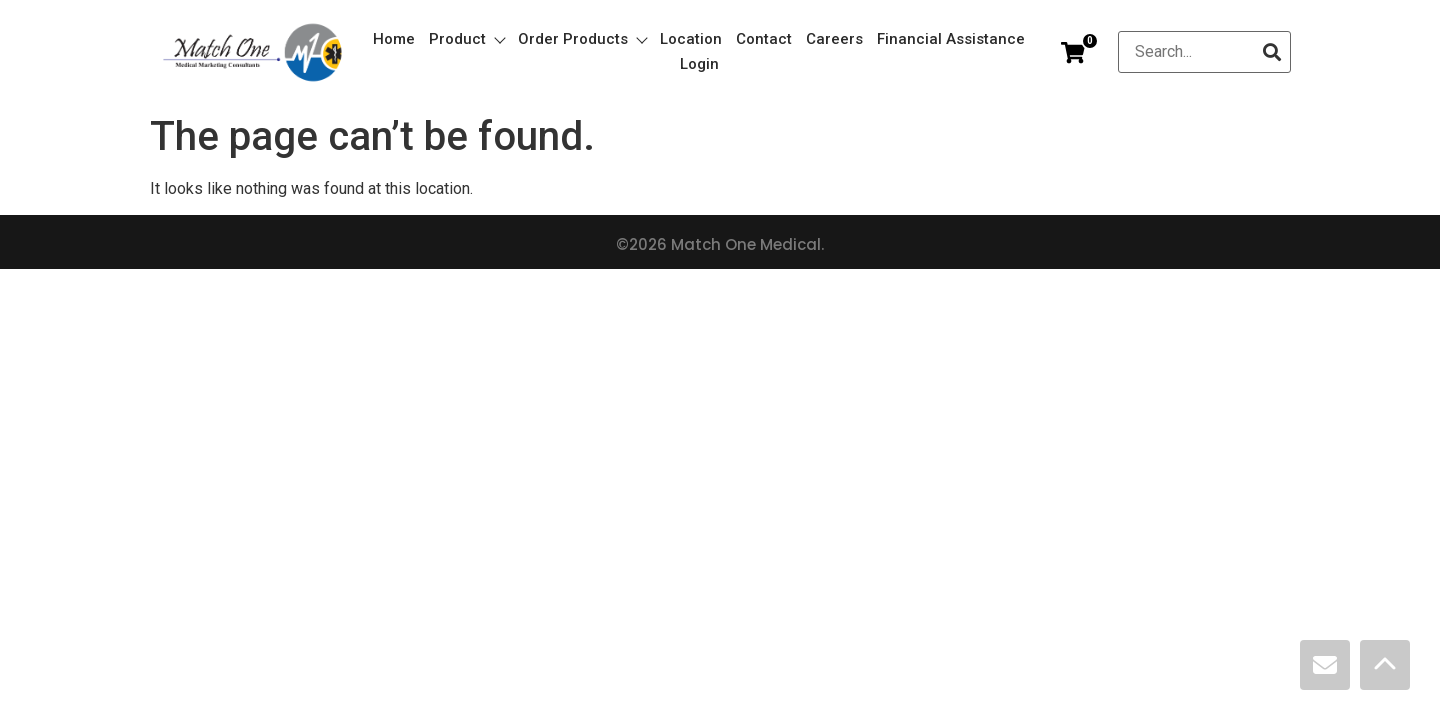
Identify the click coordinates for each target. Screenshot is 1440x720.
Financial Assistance (951, 39)
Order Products (582, 39)
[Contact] (1325, 665)
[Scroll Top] (1385, 665)
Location (691, 39)
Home (394, 39)
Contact (764, 39)
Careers (834, 39)
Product (466, 39)
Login (699, 64)
